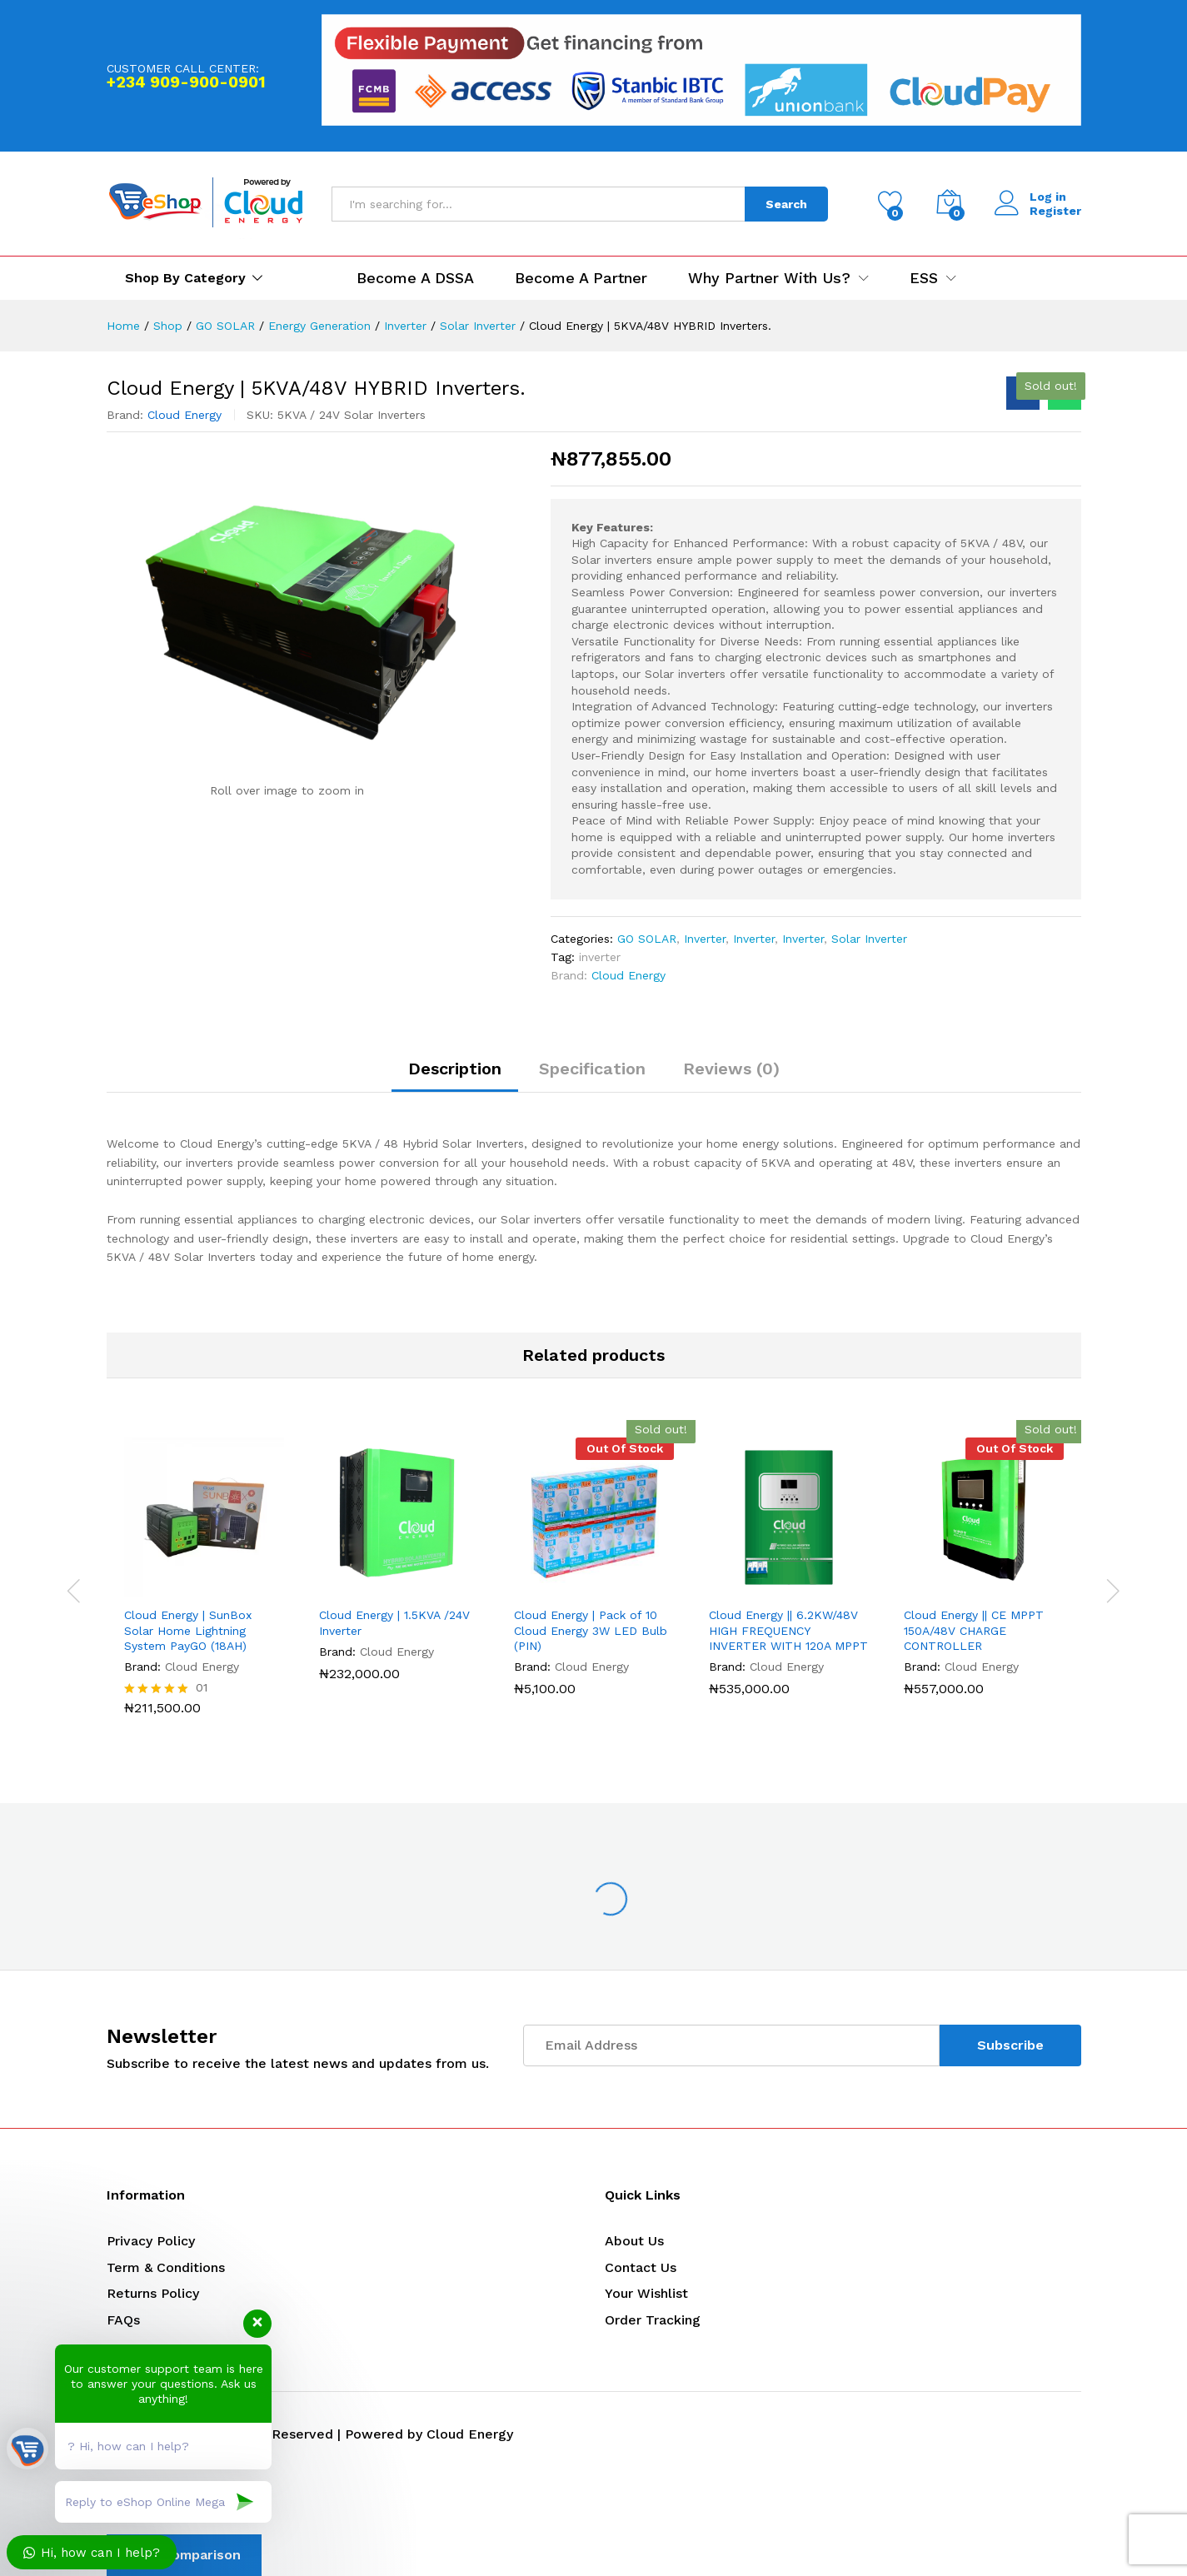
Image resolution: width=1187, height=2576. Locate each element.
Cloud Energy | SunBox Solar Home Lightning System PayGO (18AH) (188, 1630)
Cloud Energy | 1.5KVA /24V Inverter (394, 1622)
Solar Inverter (869, 938)
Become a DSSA (415, 278)
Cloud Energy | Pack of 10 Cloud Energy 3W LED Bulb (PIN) (590, 1630)
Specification (592, 1068)
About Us (634, 2241)
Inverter (705, 938)
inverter (600, 957)
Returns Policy (153, 2293)
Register (1055, 210)
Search (786, 204)
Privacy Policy (151, 2241)
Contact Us (640, 2267)
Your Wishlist (646, 2293)
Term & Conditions (166, 2267)
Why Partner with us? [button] (769, 278)
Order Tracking (653, 2320)
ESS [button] (924, 278)
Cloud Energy (184, 414)
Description (454, 1068)
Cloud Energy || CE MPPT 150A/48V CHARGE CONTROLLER (974, 1630)
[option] (204, 1588)
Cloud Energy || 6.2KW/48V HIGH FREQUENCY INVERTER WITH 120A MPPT (788, 1630)
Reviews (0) (731, 1068)
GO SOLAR (646, 938)
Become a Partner (581, 278)
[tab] (455, 1076)
